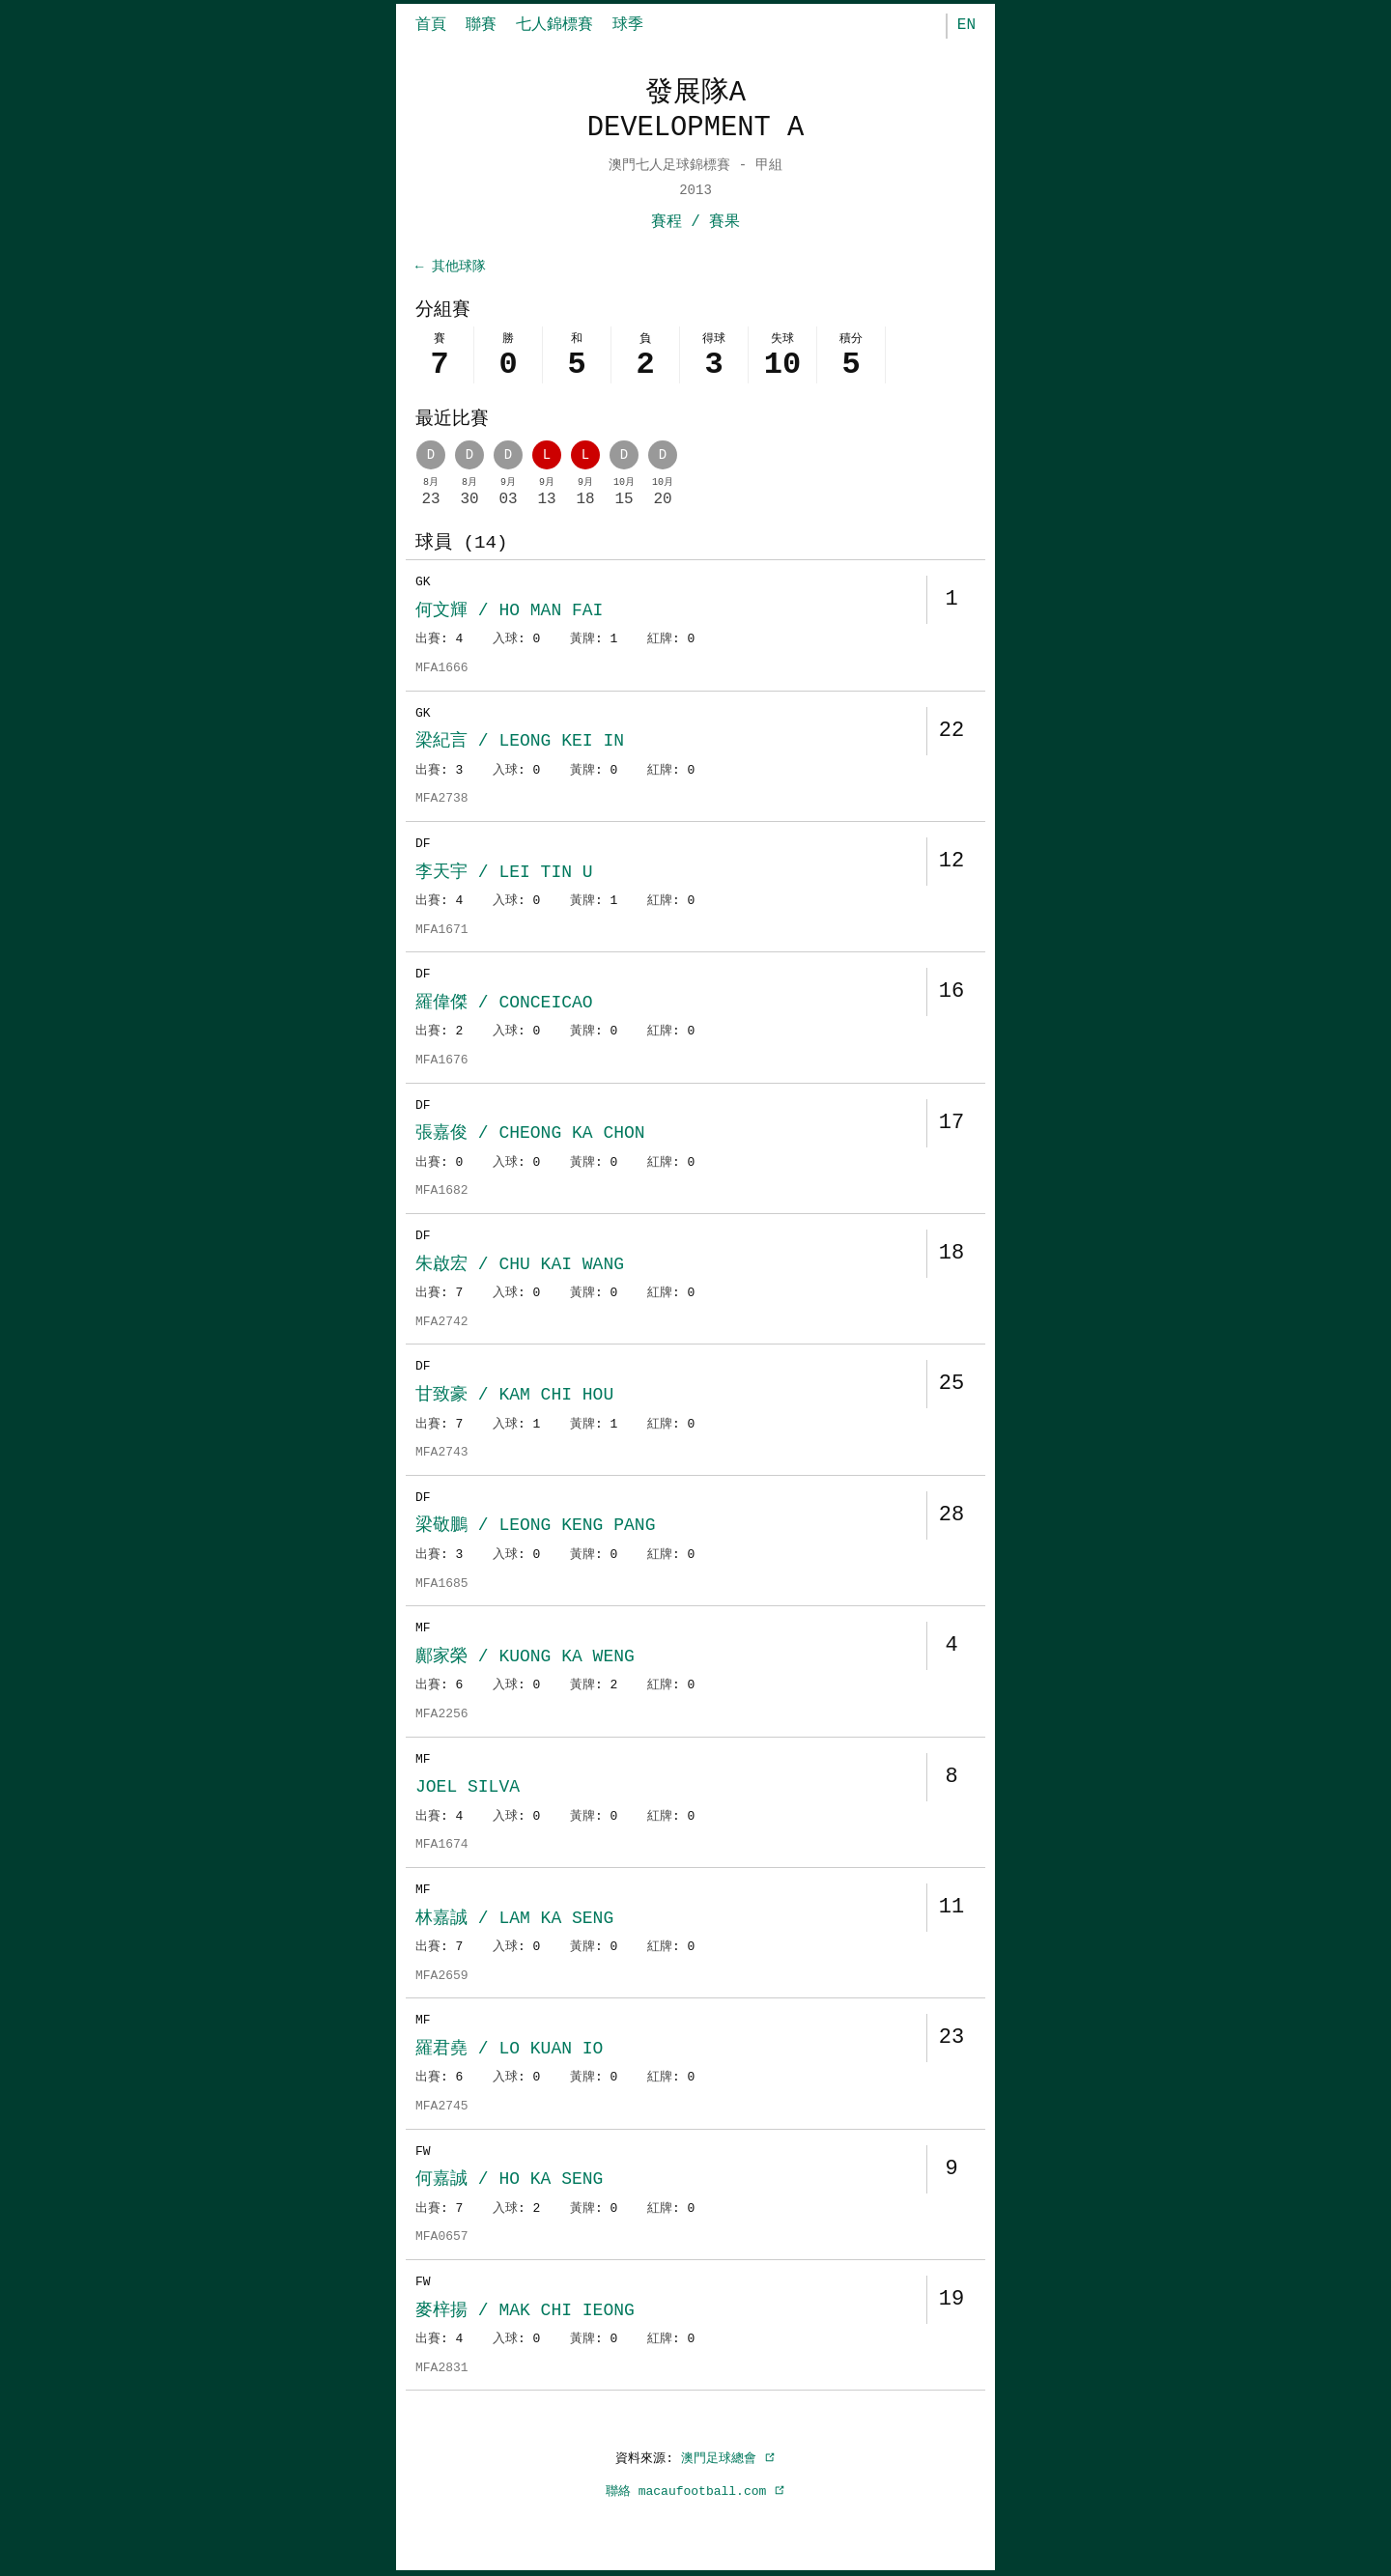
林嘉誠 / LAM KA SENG (514, 1920)
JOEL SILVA (467, 1788)
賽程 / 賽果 (696, 222)
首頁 (430, 25)
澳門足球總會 (728, 2460)
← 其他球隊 (450, 267)
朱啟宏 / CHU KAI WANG (519, 1266)
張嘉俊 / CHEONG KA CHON (530, 1134)
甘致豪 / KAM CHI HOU (514, 1396)
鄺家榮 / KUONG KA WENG (525, 1658)
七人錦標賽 (554, 25)
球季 (627, 25)
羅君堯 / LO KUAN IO (509, 2050)
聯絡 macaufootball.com (695, 2493)
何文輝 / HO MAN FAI (509, 612)
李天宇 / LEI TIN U (504, 874)
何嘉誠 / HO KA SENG (509, 2181)
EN (966, 25)
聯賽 (481, 25)
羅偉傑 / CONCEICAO (504, 1004)
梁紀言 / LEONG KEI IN (519, 742)
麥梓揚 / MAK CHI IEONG (525, 2312)
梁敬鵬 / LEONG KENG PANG (535, 1527)
